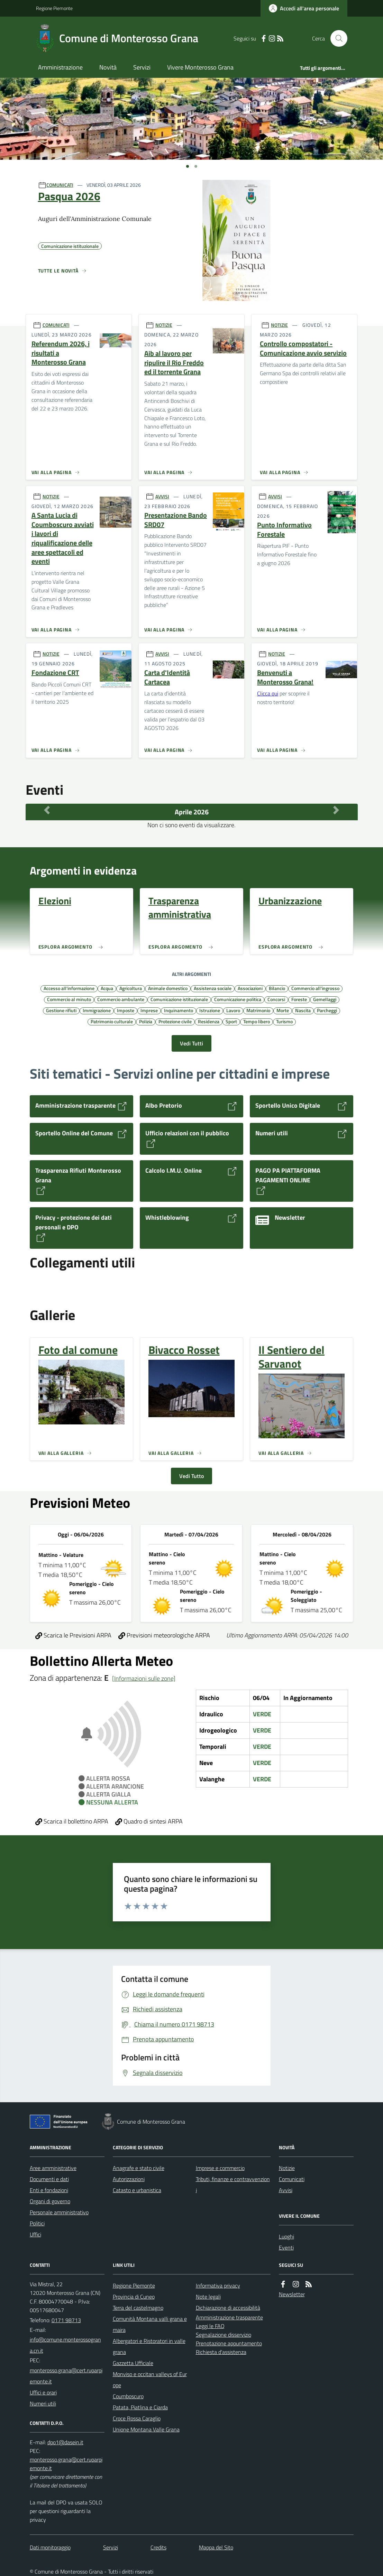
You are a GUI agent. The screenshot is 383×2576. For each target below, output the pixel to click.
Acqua (107, 988)
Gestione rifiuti (61, 1010)
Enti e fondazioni (49, 2190)
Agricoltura (130, 988)
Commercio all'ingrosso (315, 988)
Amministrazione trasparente (229, 2317)
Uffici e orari (43, 2392)
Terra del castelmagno (138, 2307)
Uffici (35, 2234)
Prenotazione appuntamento (229, 2343)
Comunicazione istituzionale (179, 999)
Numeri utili (43, 2403)
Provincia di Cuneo (134, 2296)
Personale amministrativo (59, 2212)
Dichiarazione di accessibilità (228, 2307)
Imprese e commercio (220, 2168)
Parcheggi (327, 1010)
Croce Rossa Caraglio (137, 2418)
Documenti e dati (49, 2179)
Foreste (299, 999)
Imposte (125, 1010)
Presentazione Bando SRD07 (175, 520)
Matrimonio (258, 1010)
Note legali (208, 2296)
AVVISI (162, 496)
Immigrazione (97, 1010)
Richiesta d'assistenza (221, 2352)
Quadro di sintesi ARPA (149, 1821)
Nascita (303, 1010)
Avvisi (285, 2190)
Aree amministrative (53, 2168)
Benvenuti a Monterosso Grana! (285, 677)
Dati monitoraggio (50, 2547)
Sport (231, 1021)
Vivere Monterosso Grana (200, 67)
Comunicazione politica (237, 999)
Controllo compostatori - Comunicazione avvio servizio (303, 348)
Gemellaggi (324, 999)
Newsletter (292, 2294)
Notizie (287, 2168)
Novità (108, 67)
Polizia (145, 1021)
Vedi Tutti (191, 1043)
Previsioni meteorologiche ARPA (164, 1635)
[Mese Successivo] (336, 810)
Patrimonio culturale (112, 1021)
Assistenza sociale (212, 988)
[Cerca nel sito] (336, 38)
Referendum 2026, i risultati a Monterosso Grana (60, 353)
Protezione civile (175, 1021)
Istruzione (209, 1010)
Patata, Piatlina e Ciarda (140, 2407)
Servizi (142, 67)
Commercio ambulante (120, 999)
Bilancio (277, 988)
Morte (282, 1010)
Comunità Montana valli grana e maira (150, 2324)
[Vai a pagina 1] (187, 166)
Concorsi (276, 999)
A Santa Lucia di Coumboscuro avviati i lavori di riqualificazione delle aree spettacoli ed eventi (62, 538)
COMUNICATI (59, 184)
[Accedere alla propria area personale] (304, 8)
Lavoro (233, 1010)
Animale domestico (168, 988)
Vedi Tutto (191, 1476)
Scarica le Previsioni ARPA (73, 1635)
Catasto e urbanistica (137, 2190)
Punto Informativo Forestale (284, 529)
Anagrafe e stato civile (138, 2168)
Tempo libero (256, 1021)
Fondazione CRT (55, 672)
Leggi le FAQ (210, 2326)
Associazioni (250, 988)
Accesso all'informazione (69, 988)
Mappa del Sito (216, 2547)
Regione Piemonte (54, 8)
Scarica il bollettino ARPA (71, 1821)
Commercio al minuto (69, 999)
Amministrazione (60, 67)
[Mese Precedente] (47, 810)
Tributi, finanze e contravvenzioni (233, 2184)
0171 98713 (66, 2320)
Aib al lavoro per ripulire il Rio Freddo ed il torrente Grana (174, 363)
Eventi (286, 2247)
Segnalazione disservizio (223, 2334)
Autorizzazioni (129, 2179)
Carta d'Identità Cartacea (167, 677)
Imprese (149, 1010)
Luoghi (286, 2236)
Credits (158, 2547)
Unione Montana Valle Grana (146, 2429)
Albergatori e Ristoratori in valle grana (149, 2346)
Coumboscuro (128, 2396)
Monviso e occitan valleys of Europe (150, 2379)
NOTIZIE (163, 325)
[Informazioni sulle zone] (143, 1678)
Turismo (284, 1021)
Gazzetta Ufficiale (133, 2363)
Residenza (208, 1021)
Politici (37, 2223)
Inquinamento (178, 1010)
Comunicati (291, 2179)
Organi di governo (50, 2201)
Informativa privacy (218, 2285)
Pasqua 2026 (69, 196)
